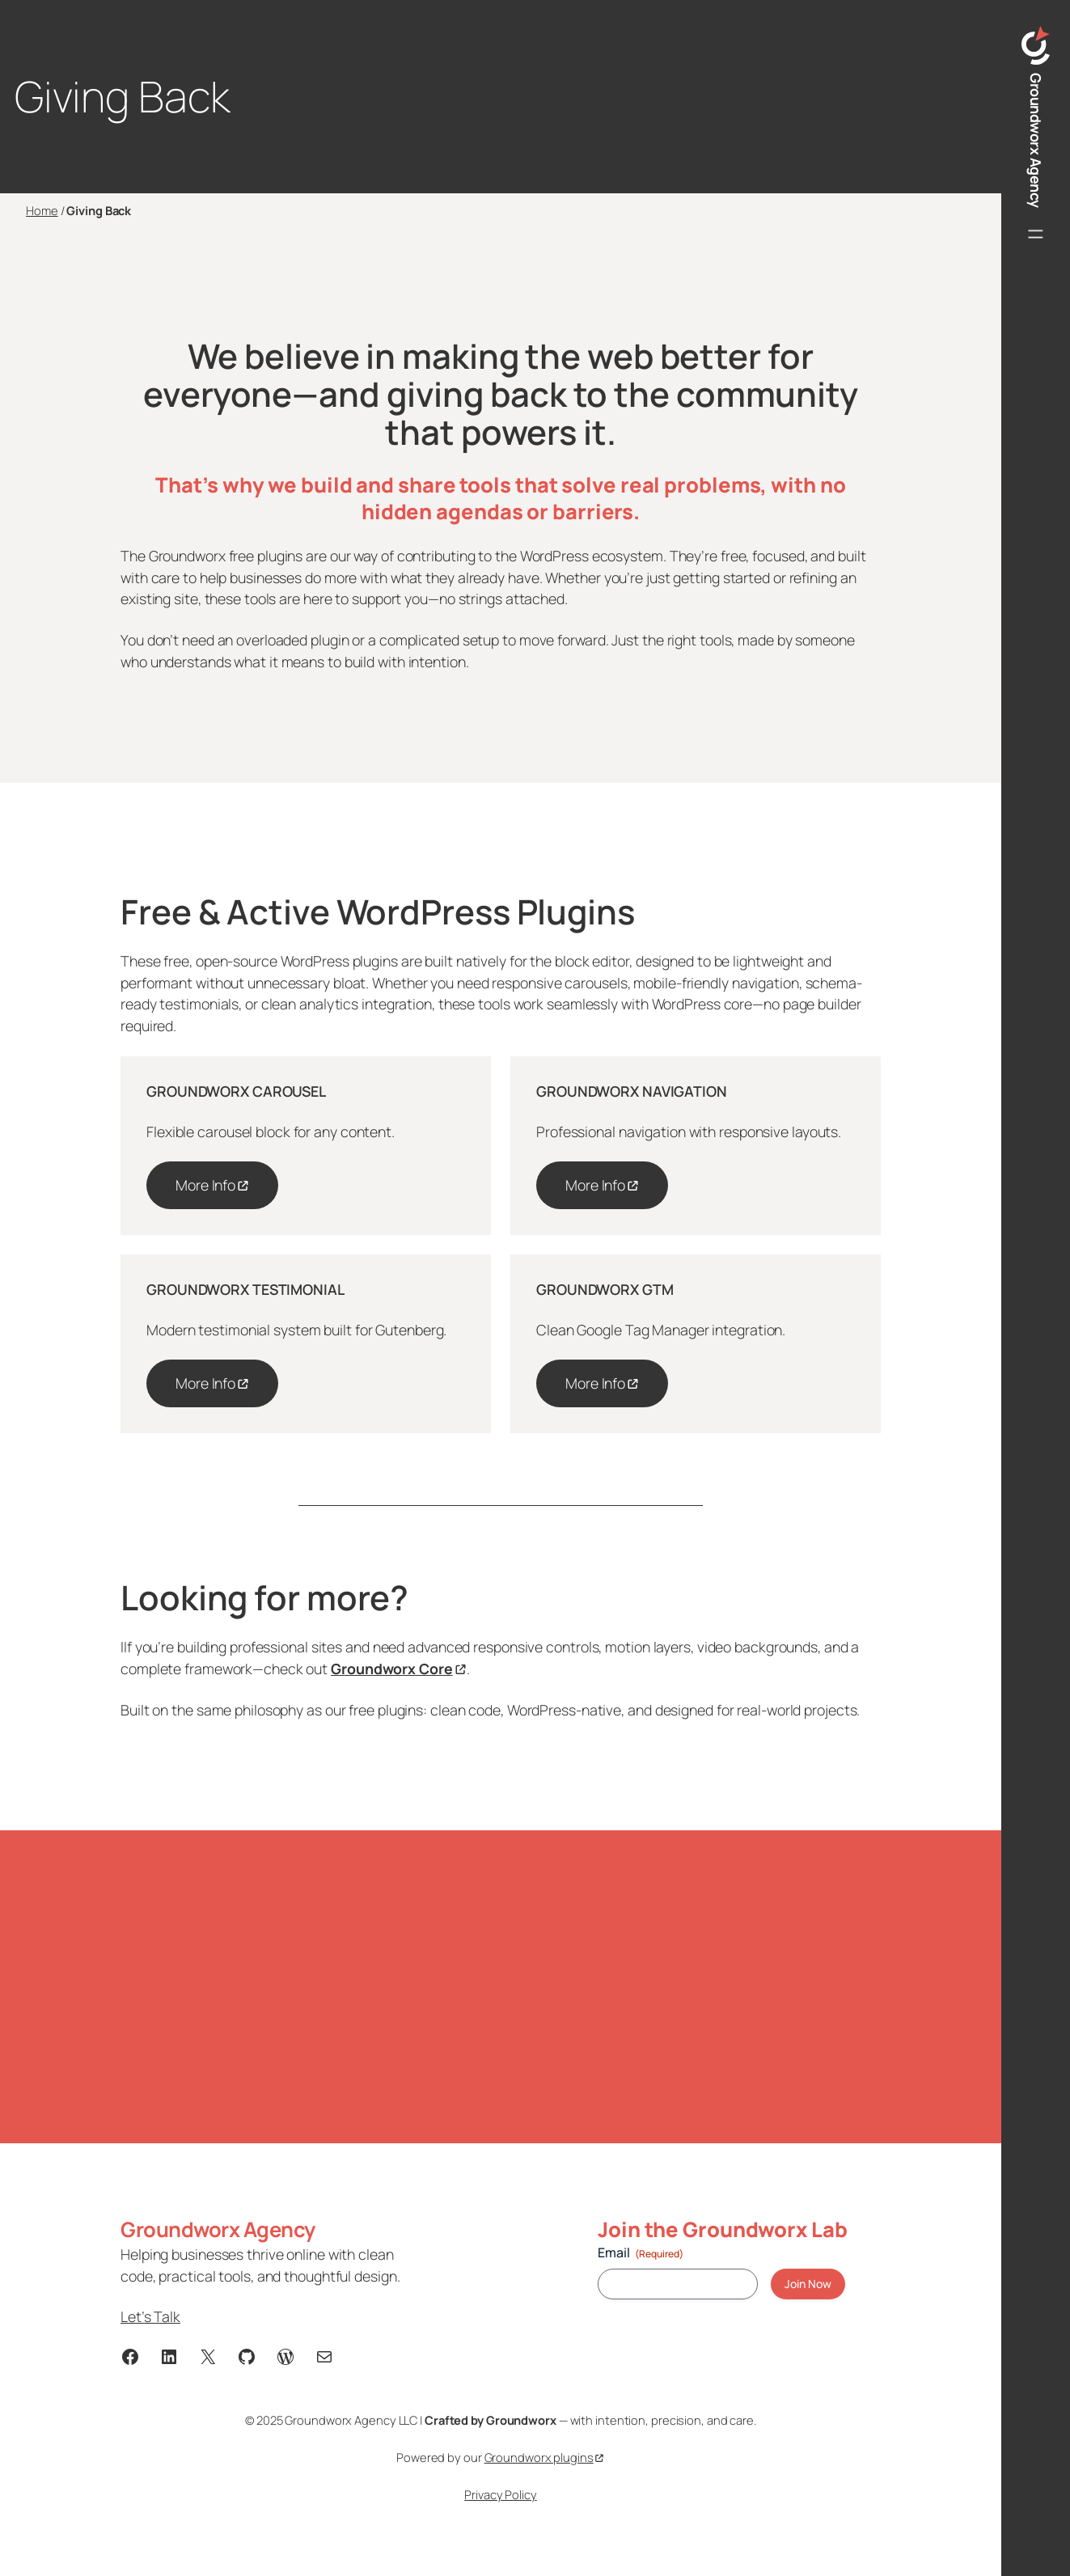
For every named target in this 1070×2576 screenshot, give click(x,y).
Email (640, 2252)
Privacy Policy (500, 2494)
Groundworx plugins (539, 2457)
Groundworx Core (392, 1668)
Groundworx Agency (1036, 140)
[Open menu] (1036, 234)
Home (42, 210)
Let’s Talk (150, 2316)
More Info (205, 1185)
